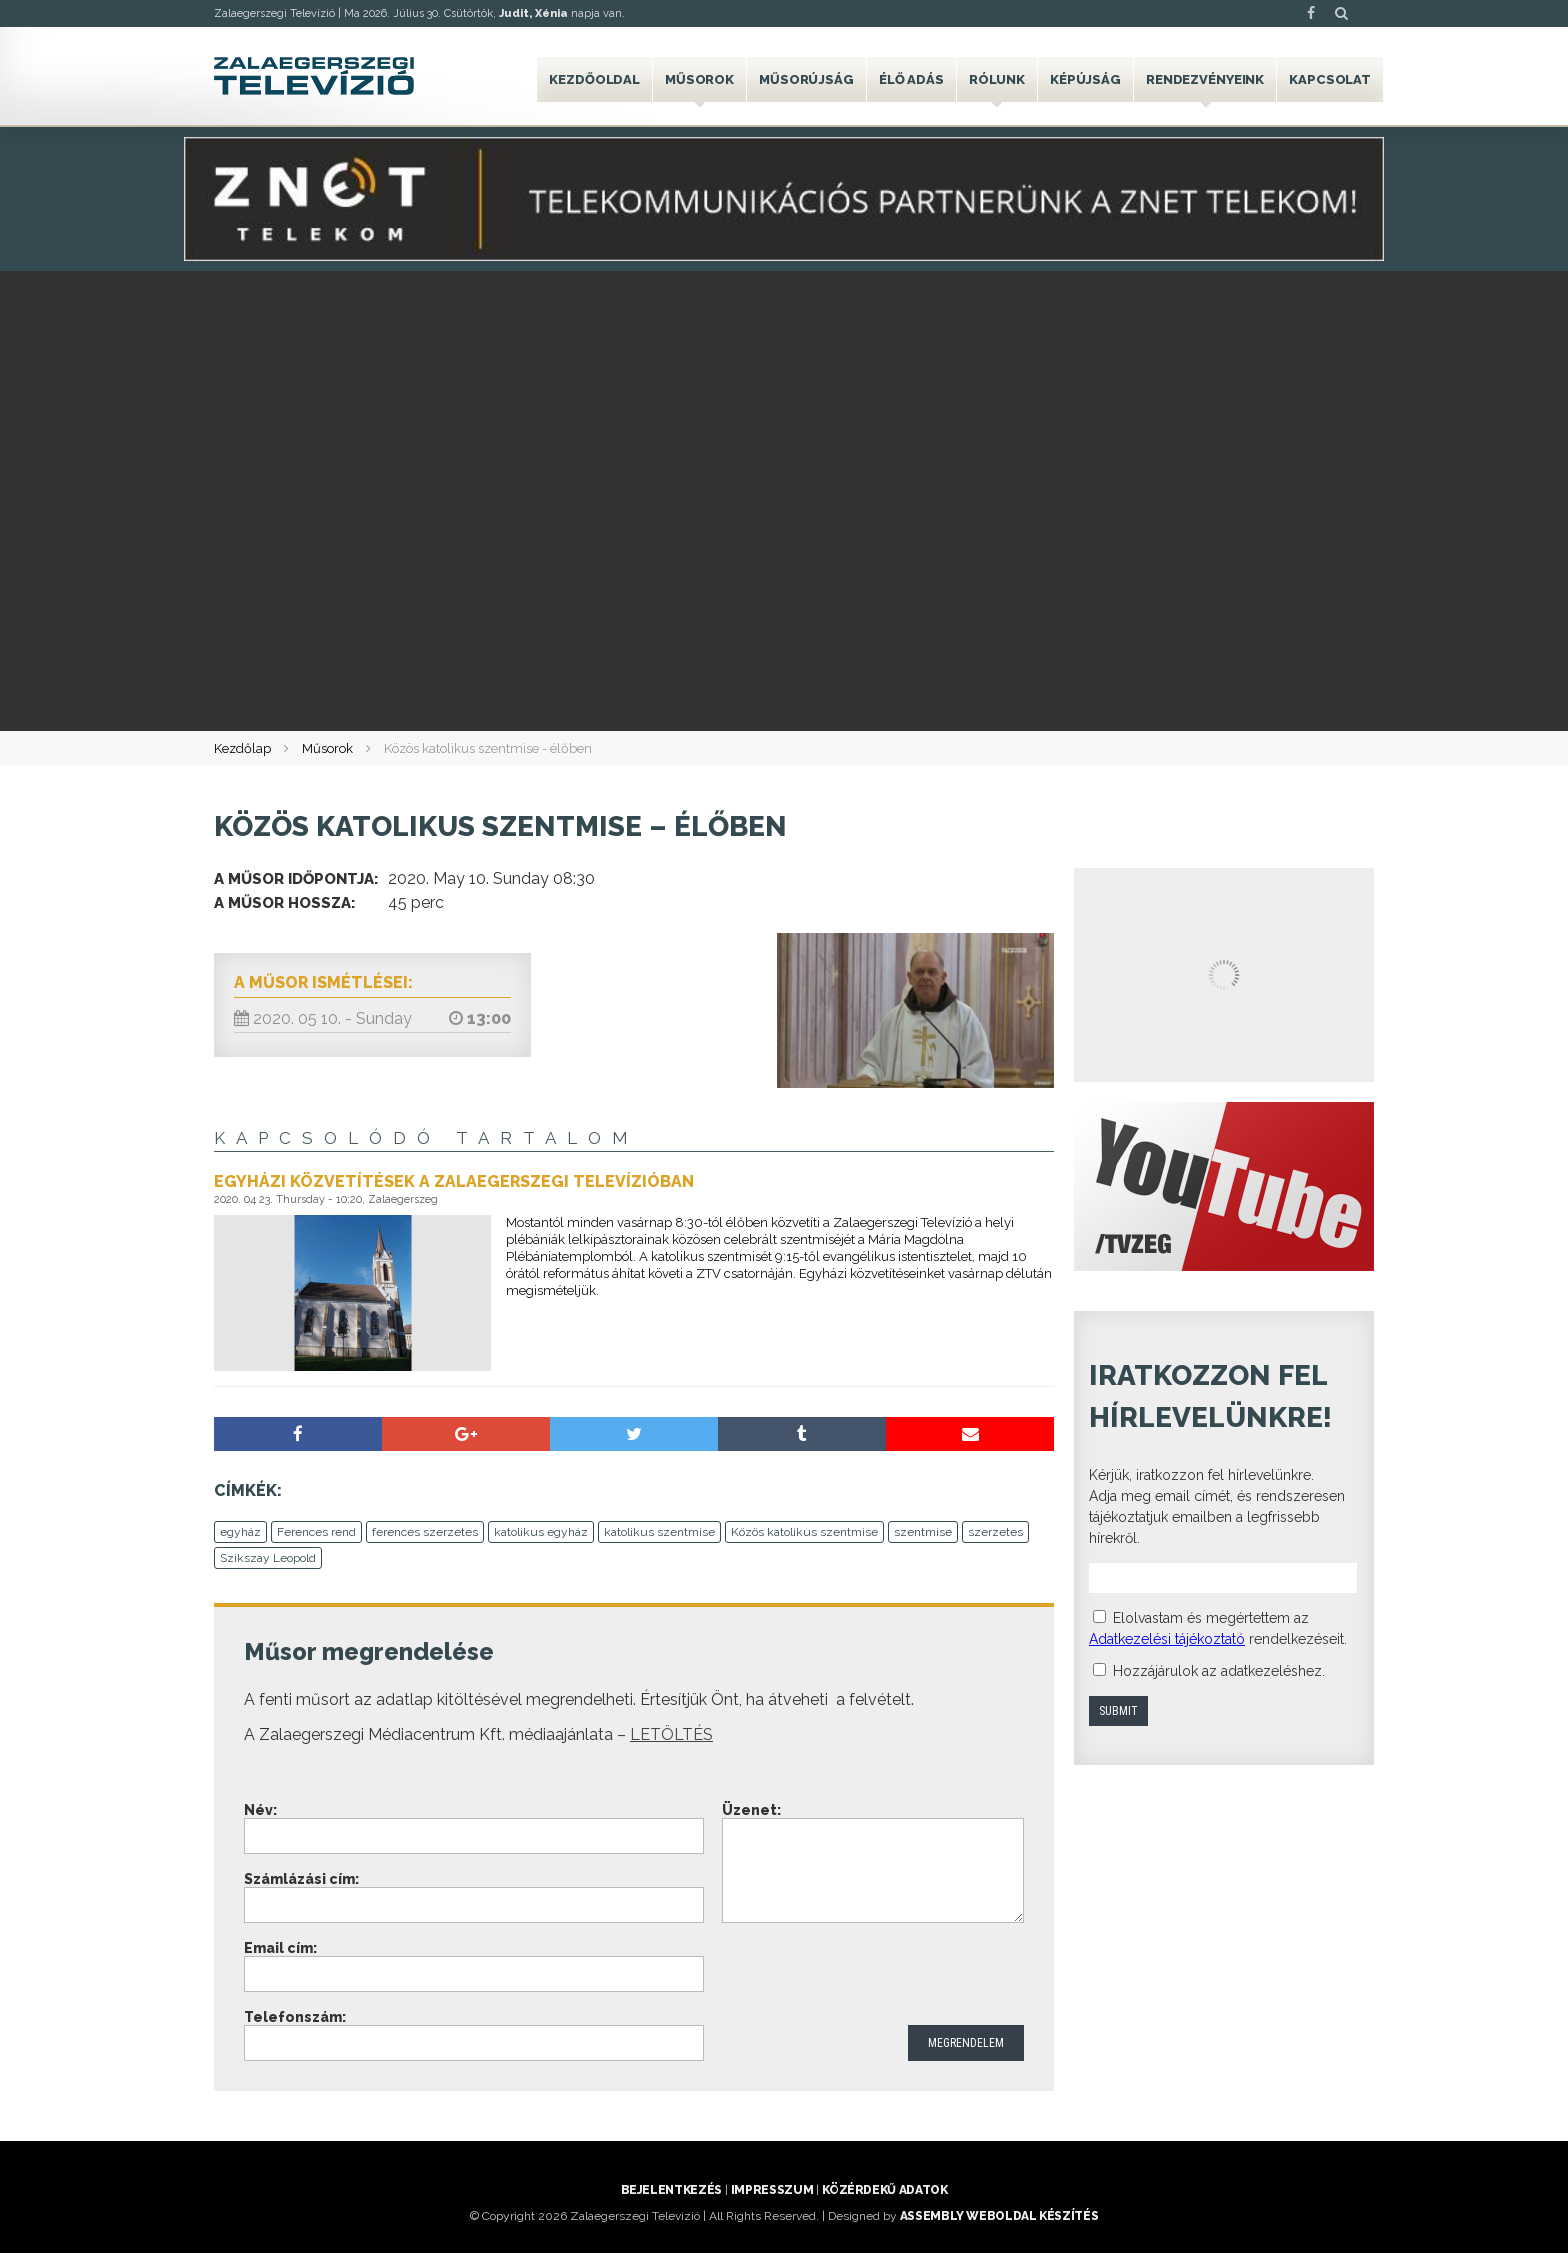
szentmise (923, 1532)
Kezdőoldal (594, 79)
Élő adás (911, 79)
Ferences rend (316, 1532)
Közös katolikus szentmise (804, 1532)
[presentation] (874, 1976)
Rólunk (997, 79)
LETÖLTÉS (671, 1734)
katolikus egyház (541, 1532)
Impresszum (772, 2190)
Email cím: (280, 1948)
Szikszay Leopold (268, 1558)
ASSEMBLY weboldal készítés (999, 2216)
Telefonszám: (295, 2017)
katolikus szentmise (659, 1532)
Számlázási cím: (301, 1879)
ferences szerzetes (425, 1532)
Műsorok (699, 79)
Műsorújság (806, 79)
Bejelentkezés (671, 2190)
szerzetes (995, 1532)
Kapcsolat (1330, 79)
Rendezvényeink (1205, 79)
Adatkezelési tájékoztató (1167, 1639)
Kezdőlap (242, 748)
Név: (260, 1810)
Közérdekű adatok (884, 2190)
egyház (240, 1532)
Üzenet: (751, 1810)
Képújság (1085, 79)
